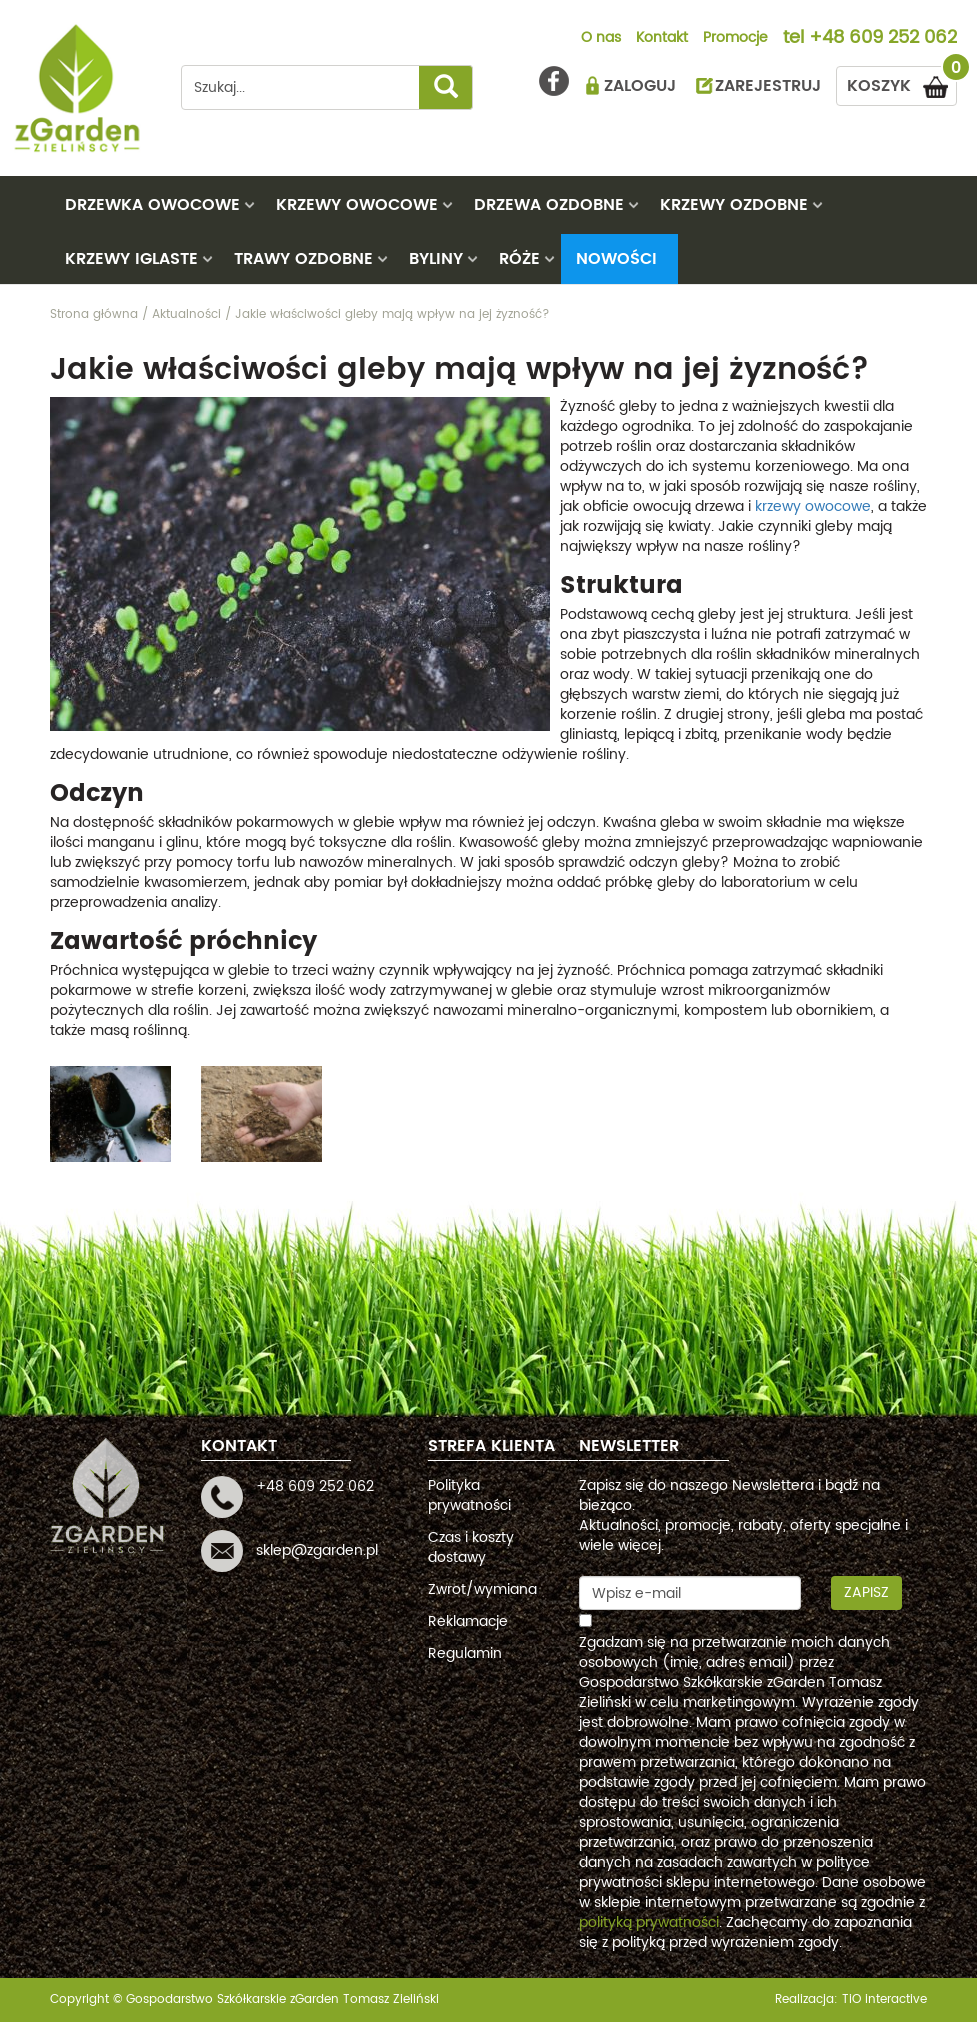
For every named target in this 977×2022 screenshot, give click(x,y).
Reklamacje (468, 1621)
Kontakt (662, 39)
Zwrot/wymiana (482, 1589)
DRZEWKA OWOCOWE (152, 205)
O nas (601, 39)
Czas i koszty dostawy (471, 1547)
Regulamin (465, 1653)
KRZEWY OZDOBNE (734, 205)
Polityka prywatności (469, 1495)
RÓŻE (519, 259)
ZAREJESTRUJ (768, 86)
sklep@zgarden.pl (317, 1550)
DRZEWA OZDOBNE (549, 205)
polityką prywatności (649, 1922)
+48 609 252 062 (883, 39)
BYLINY (436, 259)
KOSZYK (902, 82)
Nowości (616, 259)
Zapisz (866, 1592)
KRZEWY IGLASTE (131, 259)
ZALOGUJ (640, 86)
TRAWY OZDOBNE (303, 259)
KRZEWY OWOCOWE (357, 205)
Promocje (735, 39)
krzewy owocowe (813, 506)
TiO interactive (884, 1999)
